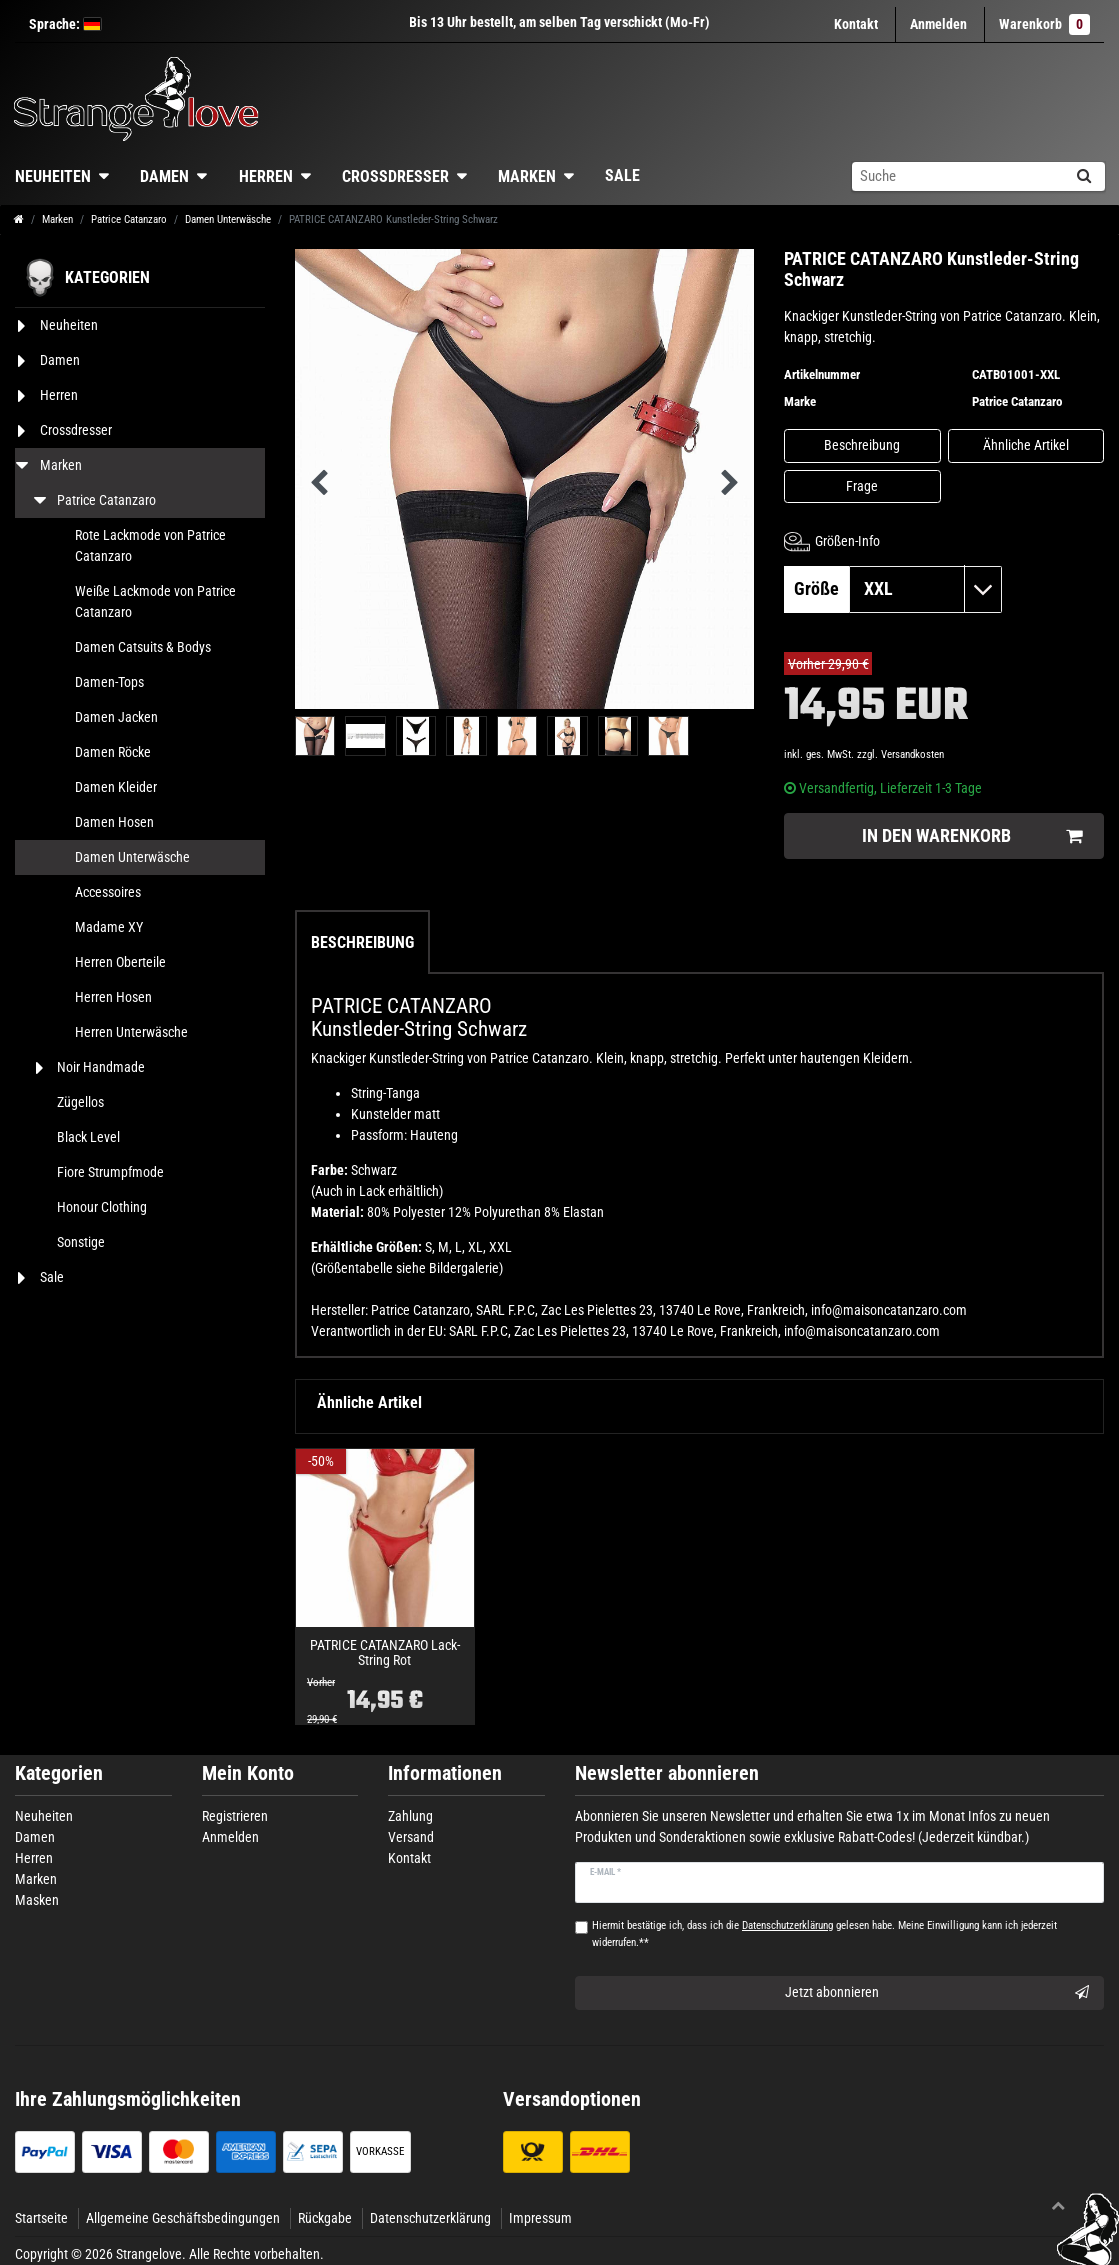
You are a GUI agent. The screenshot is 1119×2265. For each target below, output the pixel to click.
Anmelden (230, 1837)
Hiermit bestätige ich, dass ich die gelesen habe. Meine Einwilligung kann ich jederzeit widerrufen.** (824, 1934)
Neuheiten (44, 1816)
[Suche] (1083, 176)
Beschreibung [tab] (362, 942)
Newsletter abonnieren (667, 1773)
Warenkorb (1044, 24)
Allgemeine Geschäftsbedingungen (183, 2218)
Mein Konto (248, 1773)
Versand (411, 1837)
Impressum (540, 2218)
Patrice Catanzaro (129, 219)
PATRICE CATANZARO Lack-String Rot (385, 1653)
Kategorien (59, 1773)
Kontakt (856, 24)
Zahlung (410, 1816)
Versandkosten (912, 754)
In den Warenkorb (972, 836)
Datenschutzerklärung (430, 2218)
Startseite (41, 2218)
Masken (37, 1900)
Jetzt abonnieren (937, 1993)
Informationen (445, 1773)
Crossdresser (395, 176)
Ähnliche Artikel (1026, 445)
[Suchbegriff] (957, 176)
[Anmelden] (938, 24)
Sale (622, 175)
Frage (862, 486)
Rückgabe (325, 2218)
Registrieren (235, 1816)
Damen (164, 176)
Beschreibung (862, 445)
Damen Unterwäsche (228, 219)
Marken (527, 176)
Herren (266, 176)
